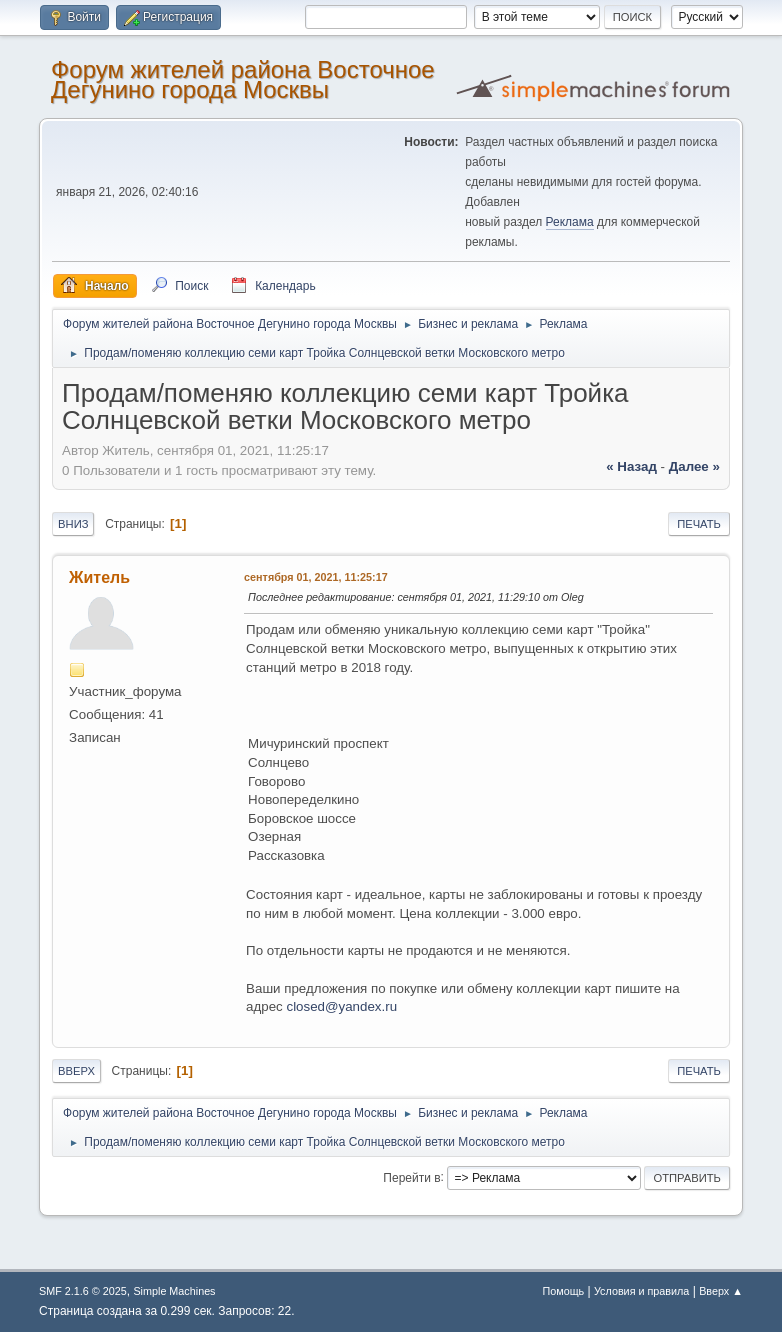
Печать (699, 524)
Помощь (564, 1291)
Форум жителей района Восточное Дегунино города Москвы (243, 79)
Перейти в (411, 1177)
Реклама (570, 222)
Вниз (73, 524)
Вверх (76, 1071)
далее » (694, 466)
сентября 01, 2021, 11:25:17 (316, 577)
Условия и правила (641, 1291)
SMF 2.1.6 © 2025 (83, 1291)
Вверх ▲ (721, 1291)
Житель (99, 577)
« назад (631, 466)
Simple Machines (174, 1291)
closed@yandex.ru (341, 1006)
